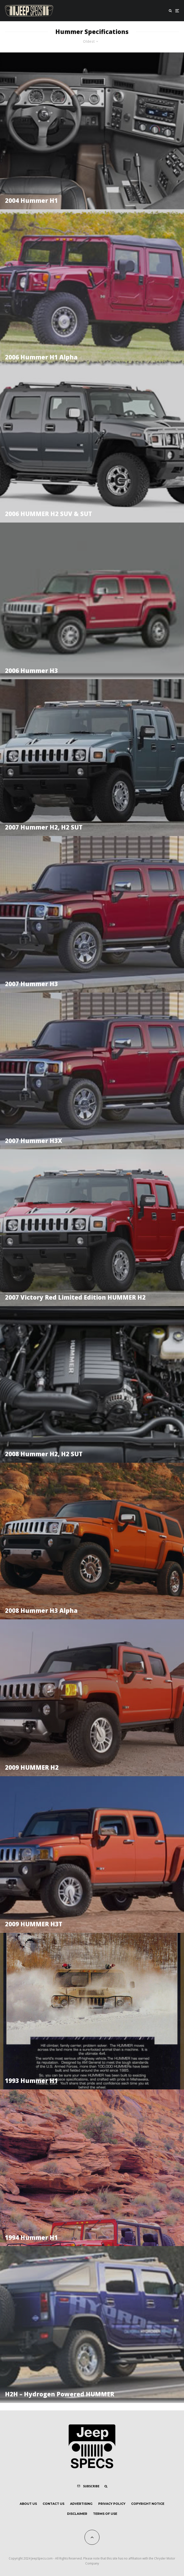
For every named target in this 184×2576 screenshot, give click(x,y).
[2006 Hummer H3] (92, 601)
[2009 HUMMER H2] (92, 1697)
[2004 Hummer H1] (92, 130)
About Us (28, 2504)
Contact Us (53, 2504)
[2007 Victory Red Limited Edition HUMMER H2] (92, 1227)
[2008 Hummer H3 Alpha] (92, 1541)
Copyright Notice (147, 2504)
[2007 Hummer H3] (92, 914)
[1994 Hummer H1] (92, 2167)
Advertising (81, 2504)
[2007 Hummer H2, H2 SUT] (92, 757)
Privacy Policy (111, 2504)
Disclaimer (77, 2514)
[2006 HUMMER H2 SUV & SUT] (92, 444)
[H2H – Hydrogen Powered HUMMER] (92, 2324)
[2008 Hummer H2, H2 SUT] (92, 1384)
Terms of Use (105, 2514)
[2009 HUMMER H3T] (92, 1854)
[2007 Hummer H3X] (92, 1071)
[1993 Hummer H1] (92, 2011)
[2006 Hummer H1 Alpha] (92, 287)
